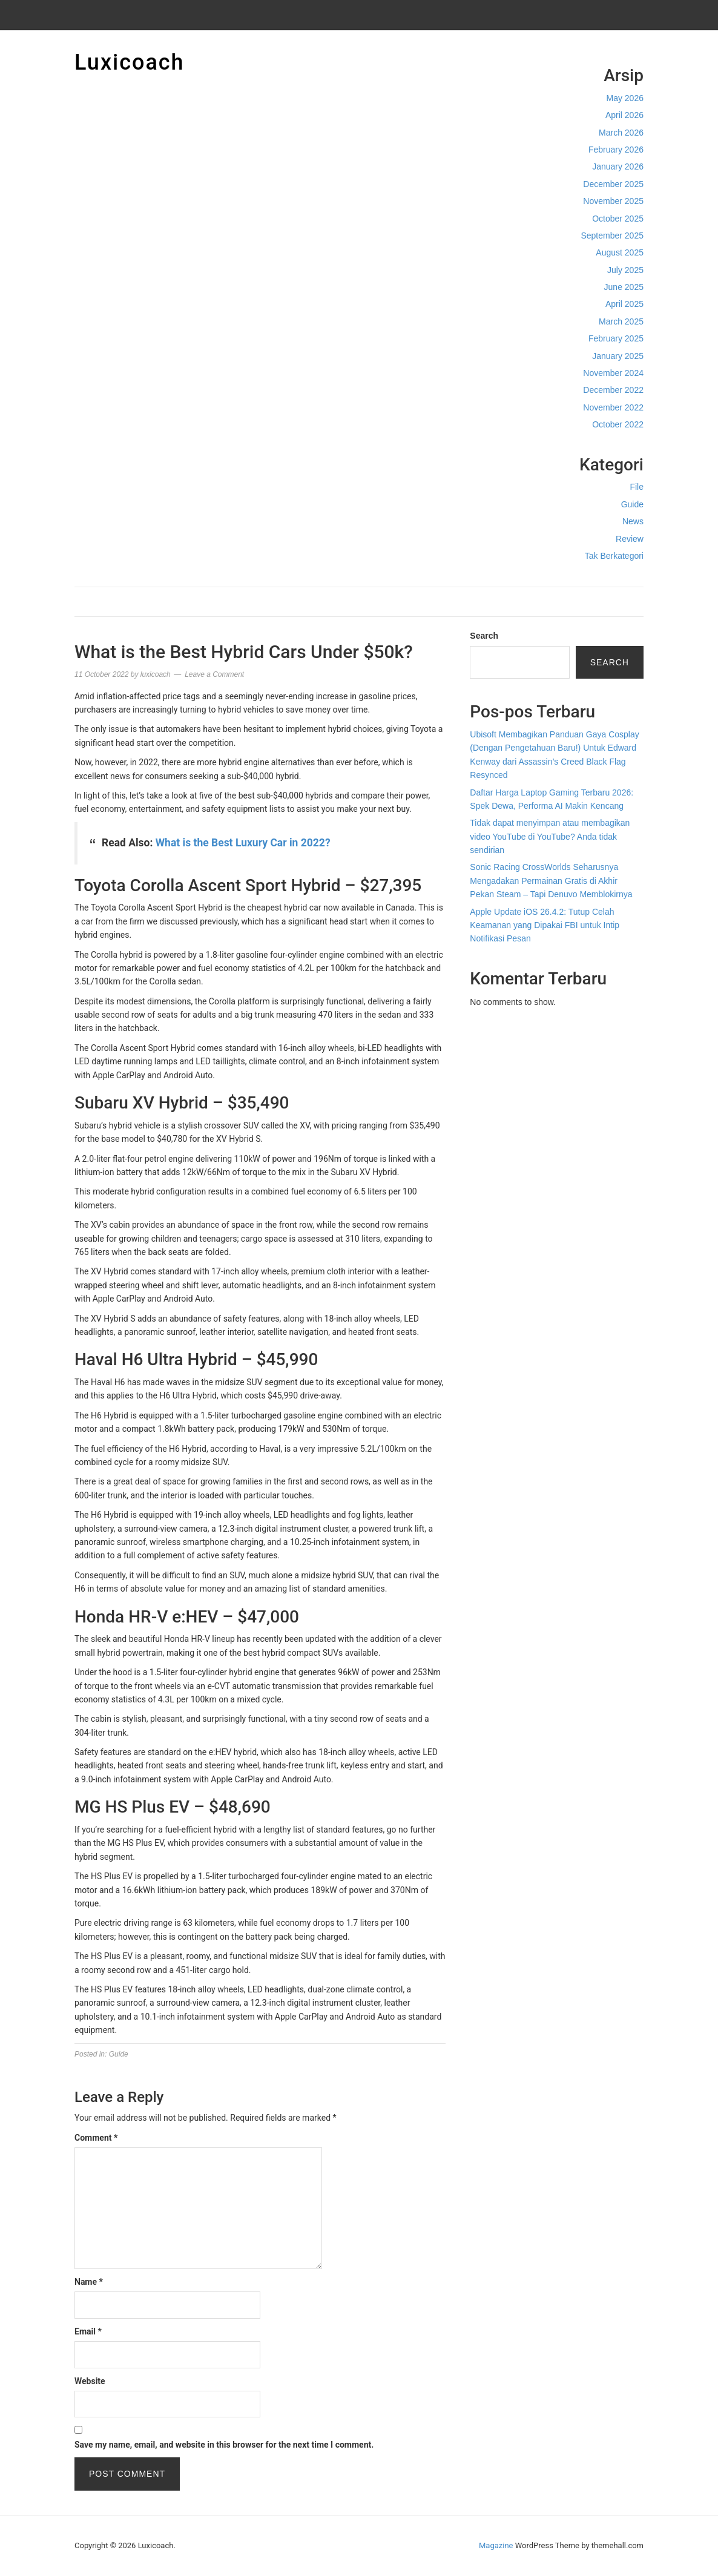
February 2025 (616, 338)
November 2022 (613, 407)
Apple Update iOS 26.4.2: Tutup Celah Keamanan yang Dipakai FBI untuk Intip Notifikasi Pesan (544, 925)
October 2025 (618, 218)
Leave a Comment (214, 674)
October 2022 (618, 424)
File (637, 487)
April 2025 (624, 304)
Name (88, 2282)
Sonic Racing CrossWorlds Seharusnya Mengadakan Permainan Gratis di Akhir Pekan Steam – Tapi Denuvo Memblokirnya (551, 880)
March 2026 (621, 132)
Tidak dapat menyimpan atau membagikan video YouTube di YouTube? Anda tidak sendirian (550, 836)
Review (630, 539)
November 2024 (613, 373)
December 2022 (613, 390)
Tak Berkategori (614, 556)
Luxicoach (129, 62)
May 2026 (625, 98)
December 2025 (613, 184)
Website (89, 2381)
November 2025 (613, 201)
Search (484, 636)
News (633, 521)
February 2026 (616, 149)
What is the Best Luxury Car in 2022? (243, 843)
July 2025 (625, 270)
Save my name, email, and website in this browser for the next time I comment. (224, 2444)
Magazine (496, 2545)
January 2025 (618, 356)
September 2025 (612, 235)
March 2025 (621, 321)
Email (88, 2331)
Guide (632, 504)
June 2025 (624, 287)
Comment (95, 2138)
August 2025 (620, 252)
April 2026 (624, 115)
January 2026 (618, 166)
